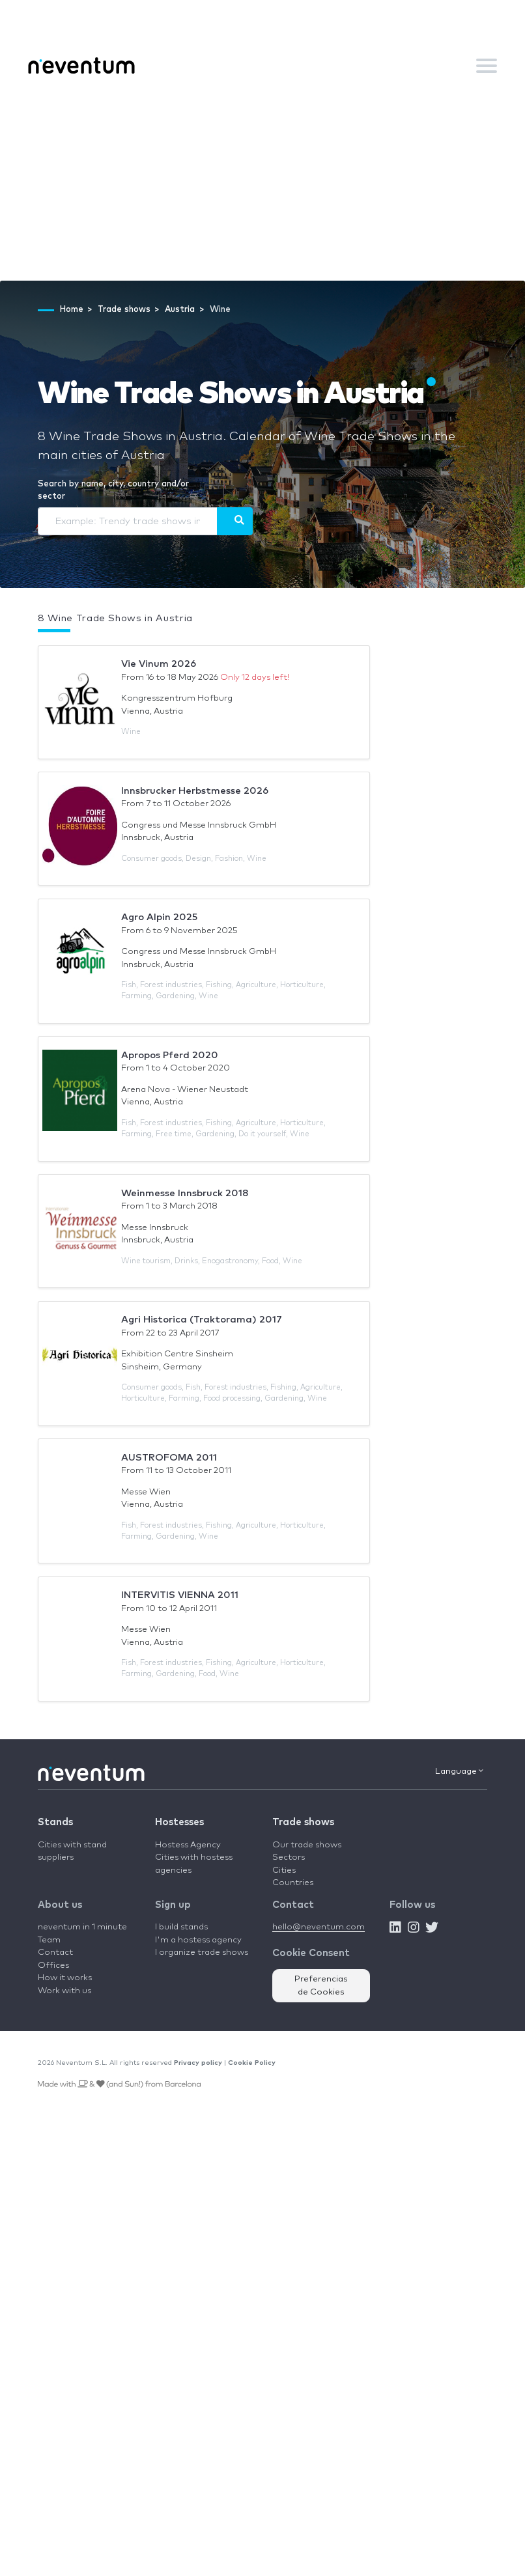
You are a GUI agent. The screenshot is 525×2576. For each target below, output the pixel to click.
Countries (292, 1883)
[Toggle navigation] (486, 65)
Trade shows (303, 1822)
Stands (55, 1822)
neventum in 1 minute (82, 1927)
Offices (53, 1965)
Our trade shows (306, 1845)
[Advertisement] (262, 183)
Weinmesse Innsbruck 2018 (185, 1193)
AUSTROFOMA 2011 (169, 1458)
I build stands (181, 1927)
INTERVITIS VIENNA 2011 (179, 1595)
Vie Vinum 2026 (158, 664)
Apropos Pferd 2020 (169, 1055)
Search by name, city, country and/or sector (113, 490)
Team (49, 1940)
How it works (65, 1978)
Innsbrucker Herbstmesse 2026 (194, 791)
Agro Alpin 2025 (159, 917)
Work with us (64, 1991)
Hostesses (179, 1822)
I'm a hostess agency (198, 1940)
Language (459, 1771)
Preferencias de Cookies (321, 1985)
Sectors (288, 1857)
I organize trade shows (201, 1952)
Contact (55, 1952)
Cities (284, 1870)
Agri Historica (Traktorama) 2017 (201, 1319)
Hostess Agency (188, 1845)
